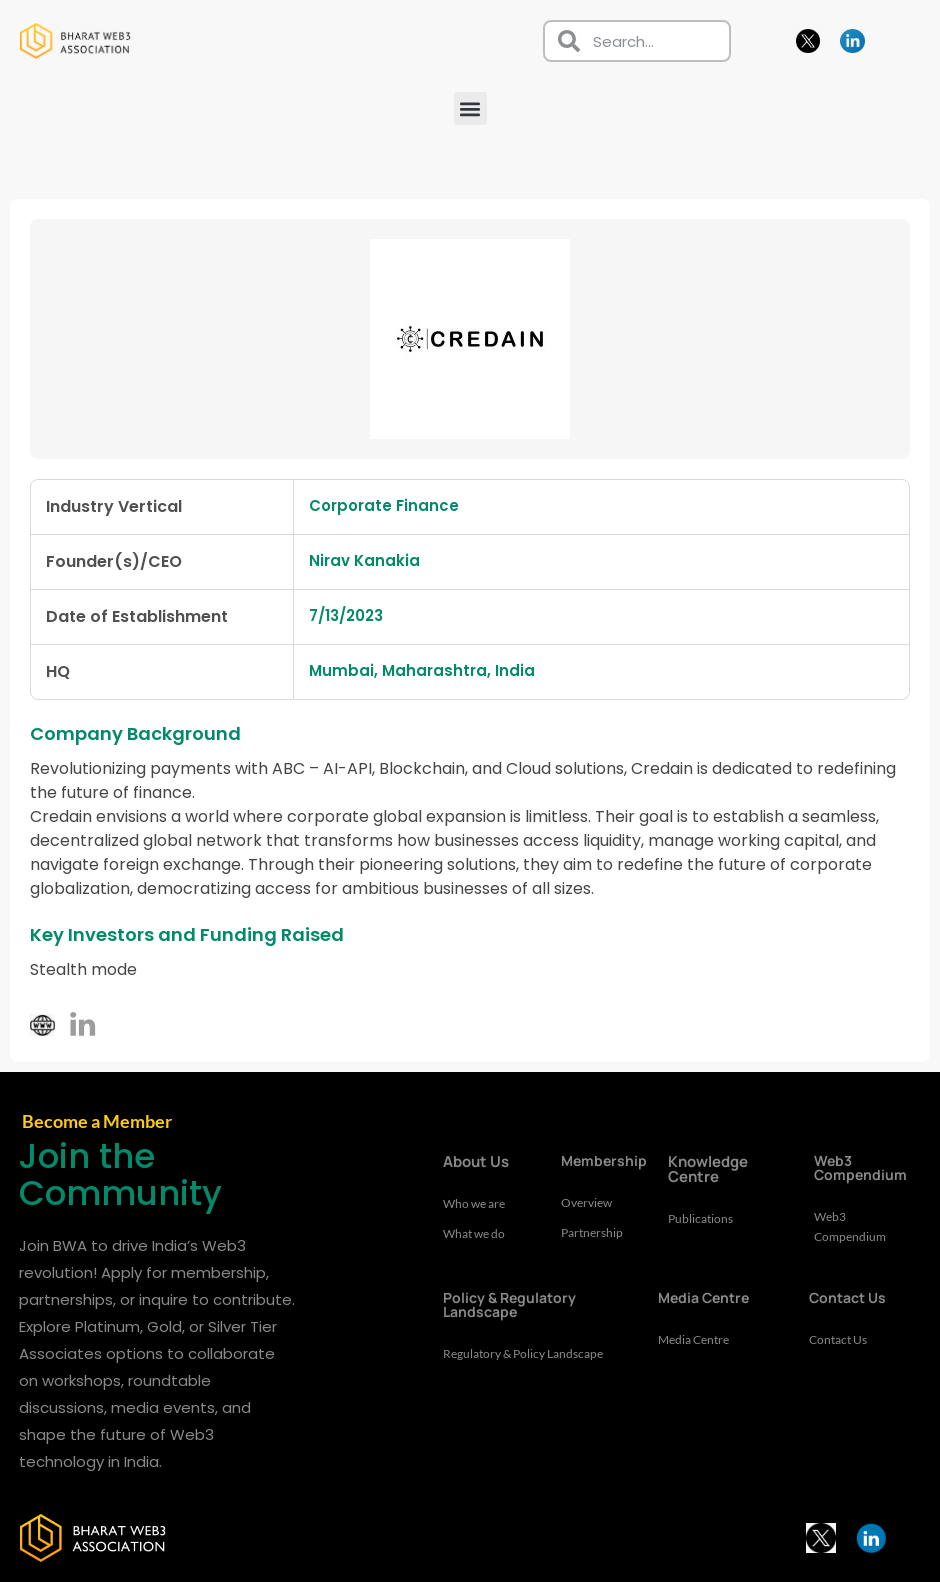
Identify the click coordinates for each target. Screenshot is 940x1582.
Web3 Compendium (852, 1227)
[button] (470, 108)
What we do (477, 1234)
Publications (702, 1219)
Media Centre (697, 1340)
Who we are (477, 1204)
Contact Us (841, 1340)
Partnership (594, 1233)
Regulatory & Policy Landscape (499, 1364)
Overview (589, 1203)
